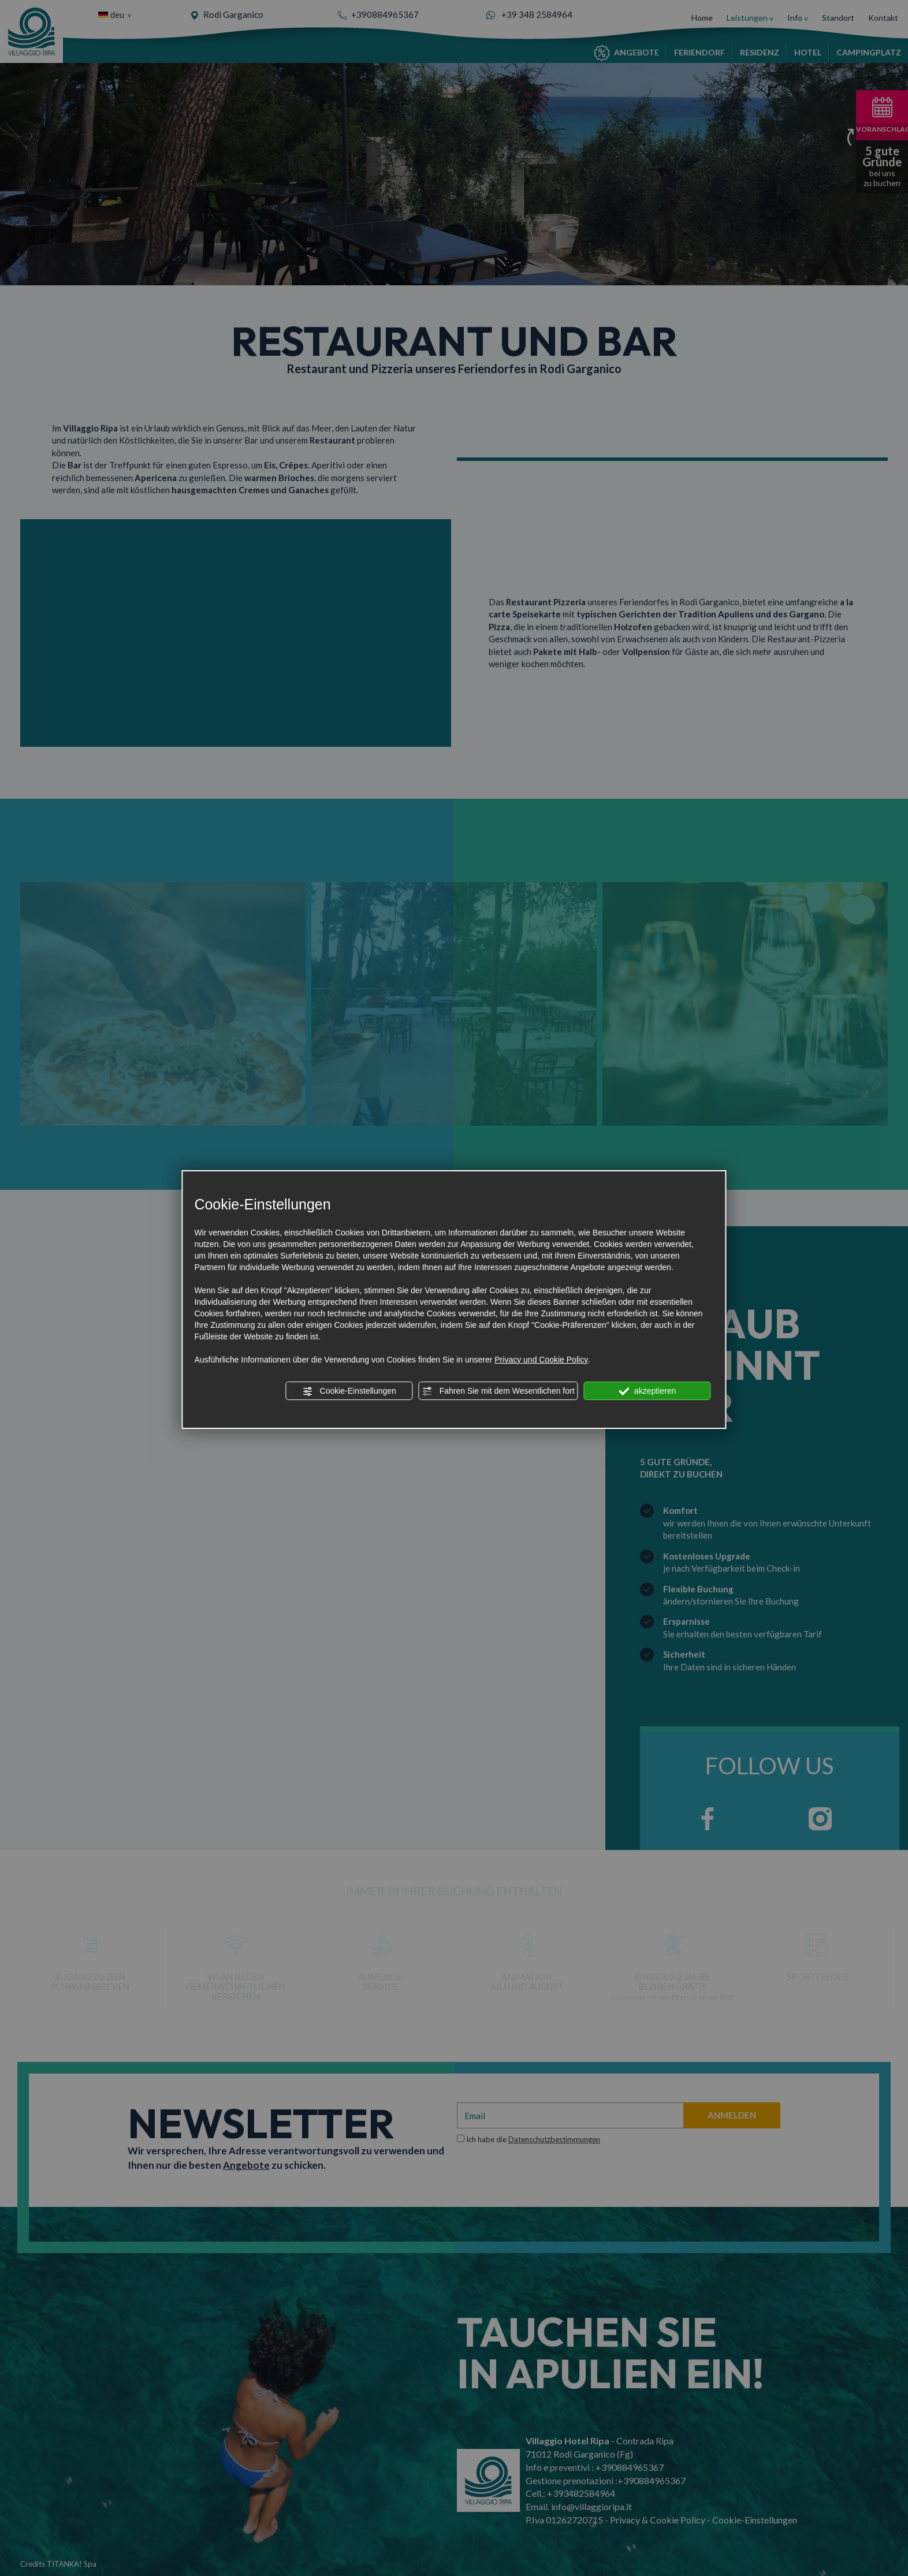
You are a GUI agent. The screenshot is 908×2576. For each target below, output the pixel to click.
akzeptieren (647, 1391)
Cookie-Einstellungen (349, 1391)
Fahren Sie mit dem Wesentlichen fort (498, 1391)
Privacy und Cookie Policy (541, 1359)
